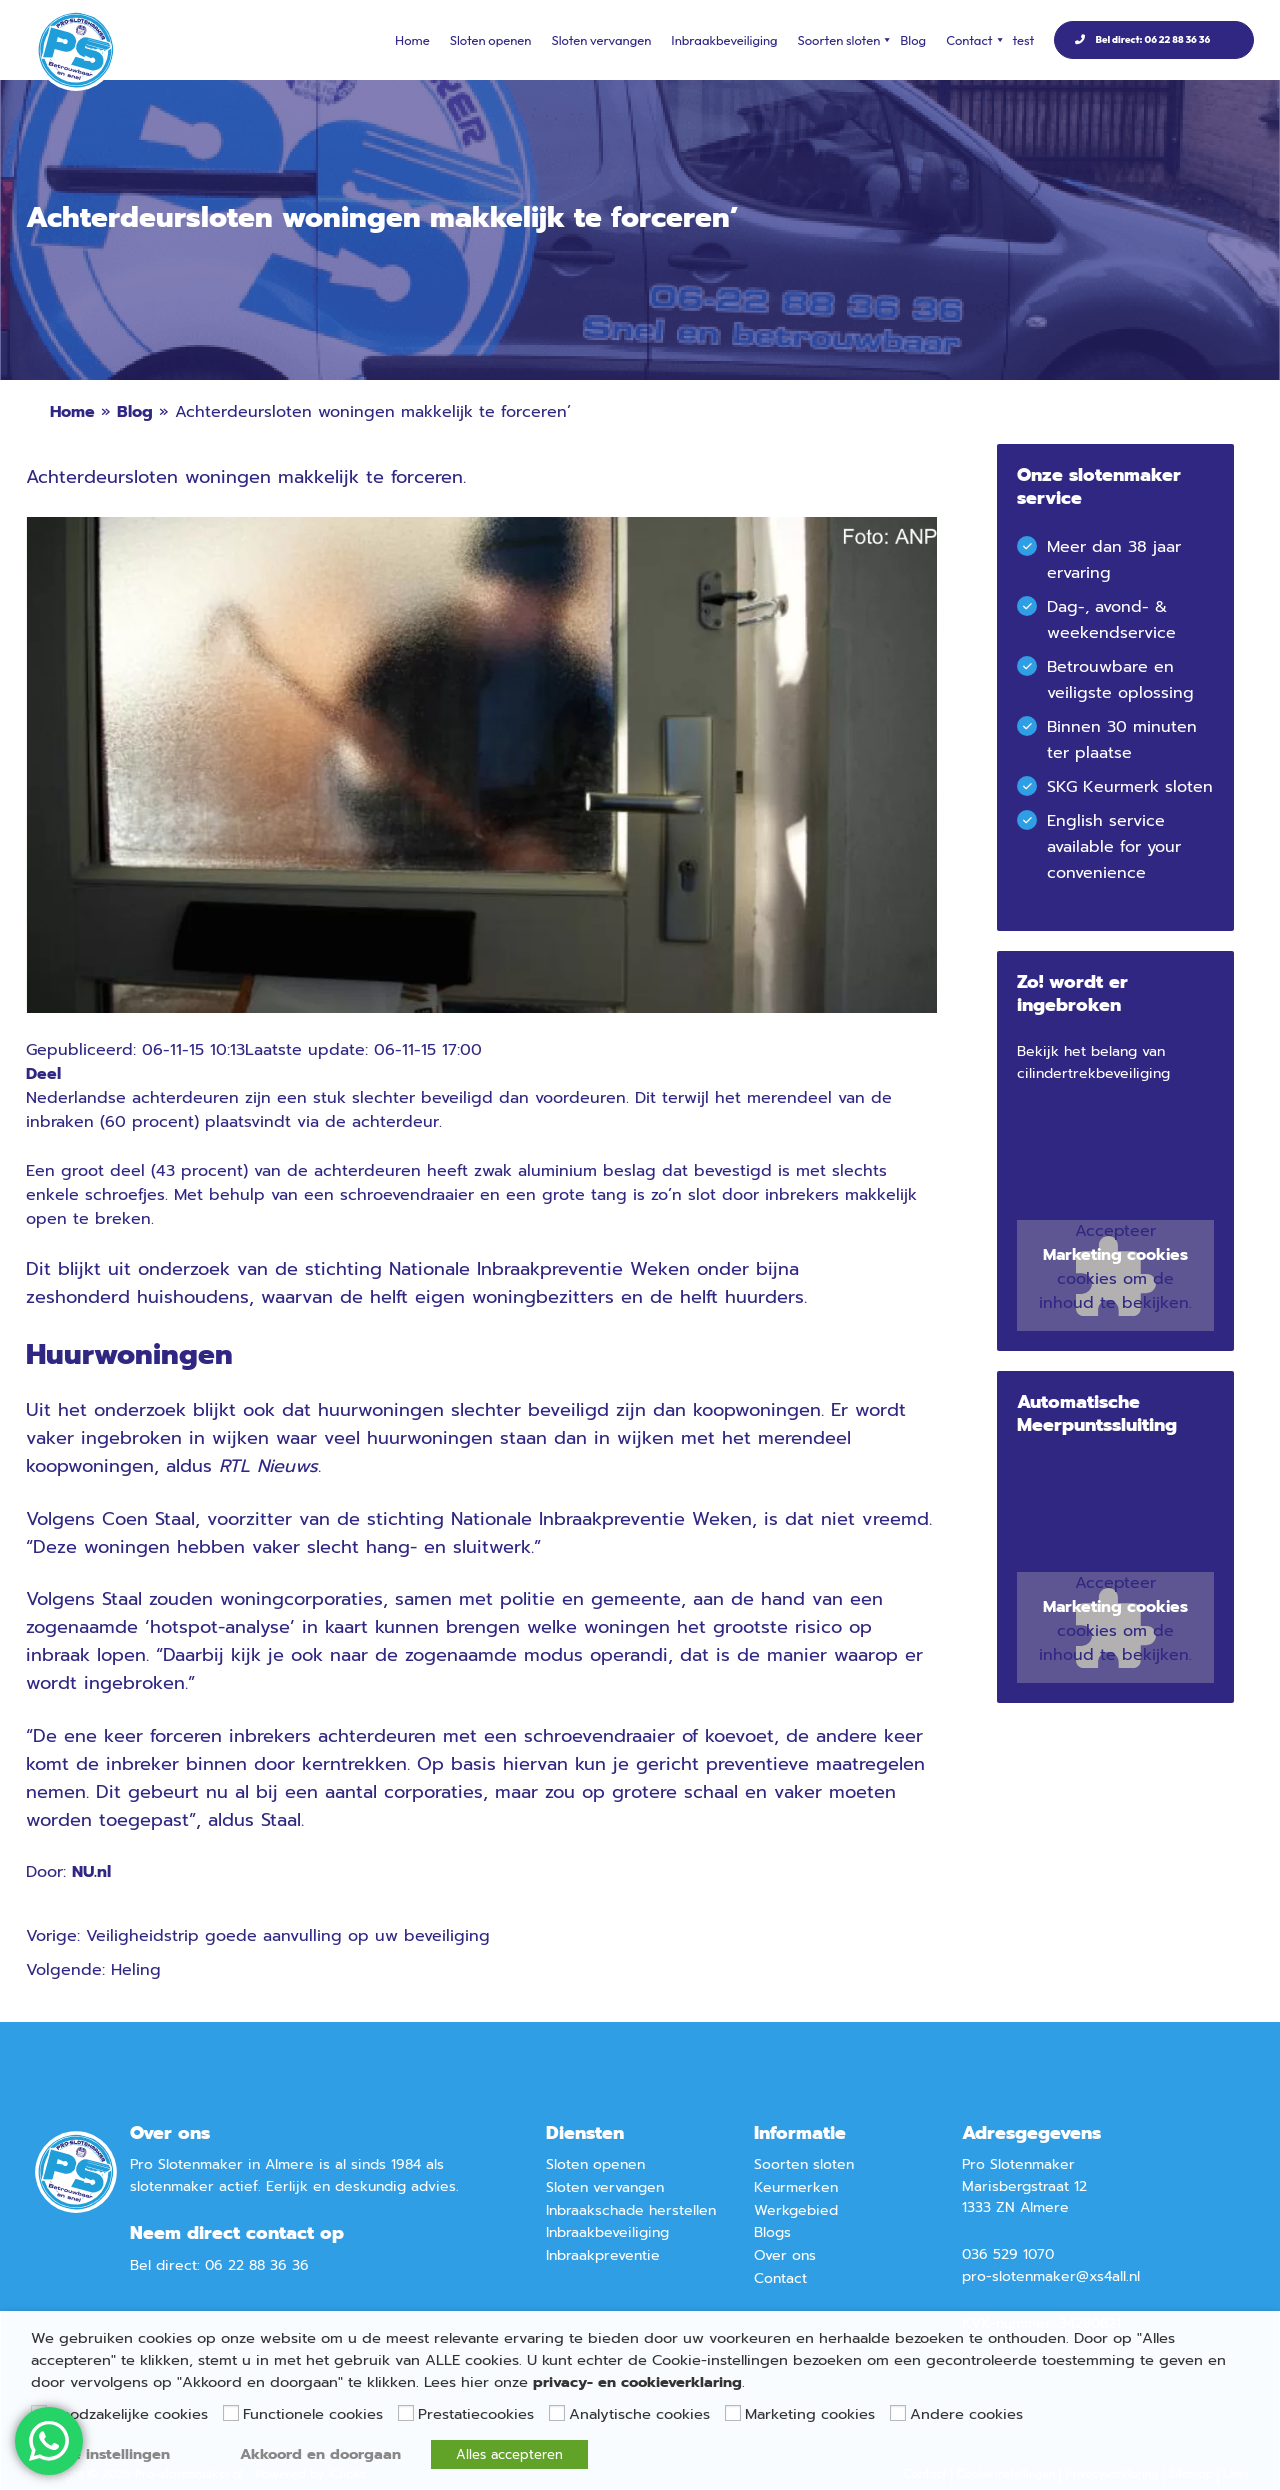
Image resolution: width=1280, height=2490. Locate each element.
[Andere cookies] (898, 2413)
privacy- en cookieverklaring (637, 2382)
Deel (43, 1074)
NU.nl (91, 1872)
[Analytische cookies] (557, 2413)
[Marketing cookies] (733, 2413)
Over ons (785, 2255)
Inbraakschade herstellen (631, 2210)
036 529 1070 (1008, 2254)
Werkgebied (796, 2210)
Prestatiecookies (476, 2414)
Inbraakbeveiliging (724, 40)
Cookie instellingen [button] (100, 2454)
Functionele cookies (313, 2414)
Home (412, 40)
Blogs (772, 2232)
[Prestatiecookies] (406, 2413)
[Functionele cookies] (231, 2413)
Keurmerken (796, 2187)
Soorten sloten (844, 40)
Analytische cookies (639, 2414)
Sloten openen (491, 40)
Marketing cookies (1115, 1255)
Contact (974, 40)
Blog (913, 40)
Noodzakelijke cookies (129, 2414)
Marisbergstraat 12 (1024, 2186)
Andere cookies (966, 2414)
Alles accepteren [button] (509, 2454)
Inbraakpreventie (603, 2255)
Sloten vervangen (601, 40)
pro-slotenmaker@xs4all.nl (1051, 2276)
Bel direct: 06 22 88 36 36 (1152, 39)
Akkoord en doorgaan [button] (320, 2454)
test (1024, 40)
